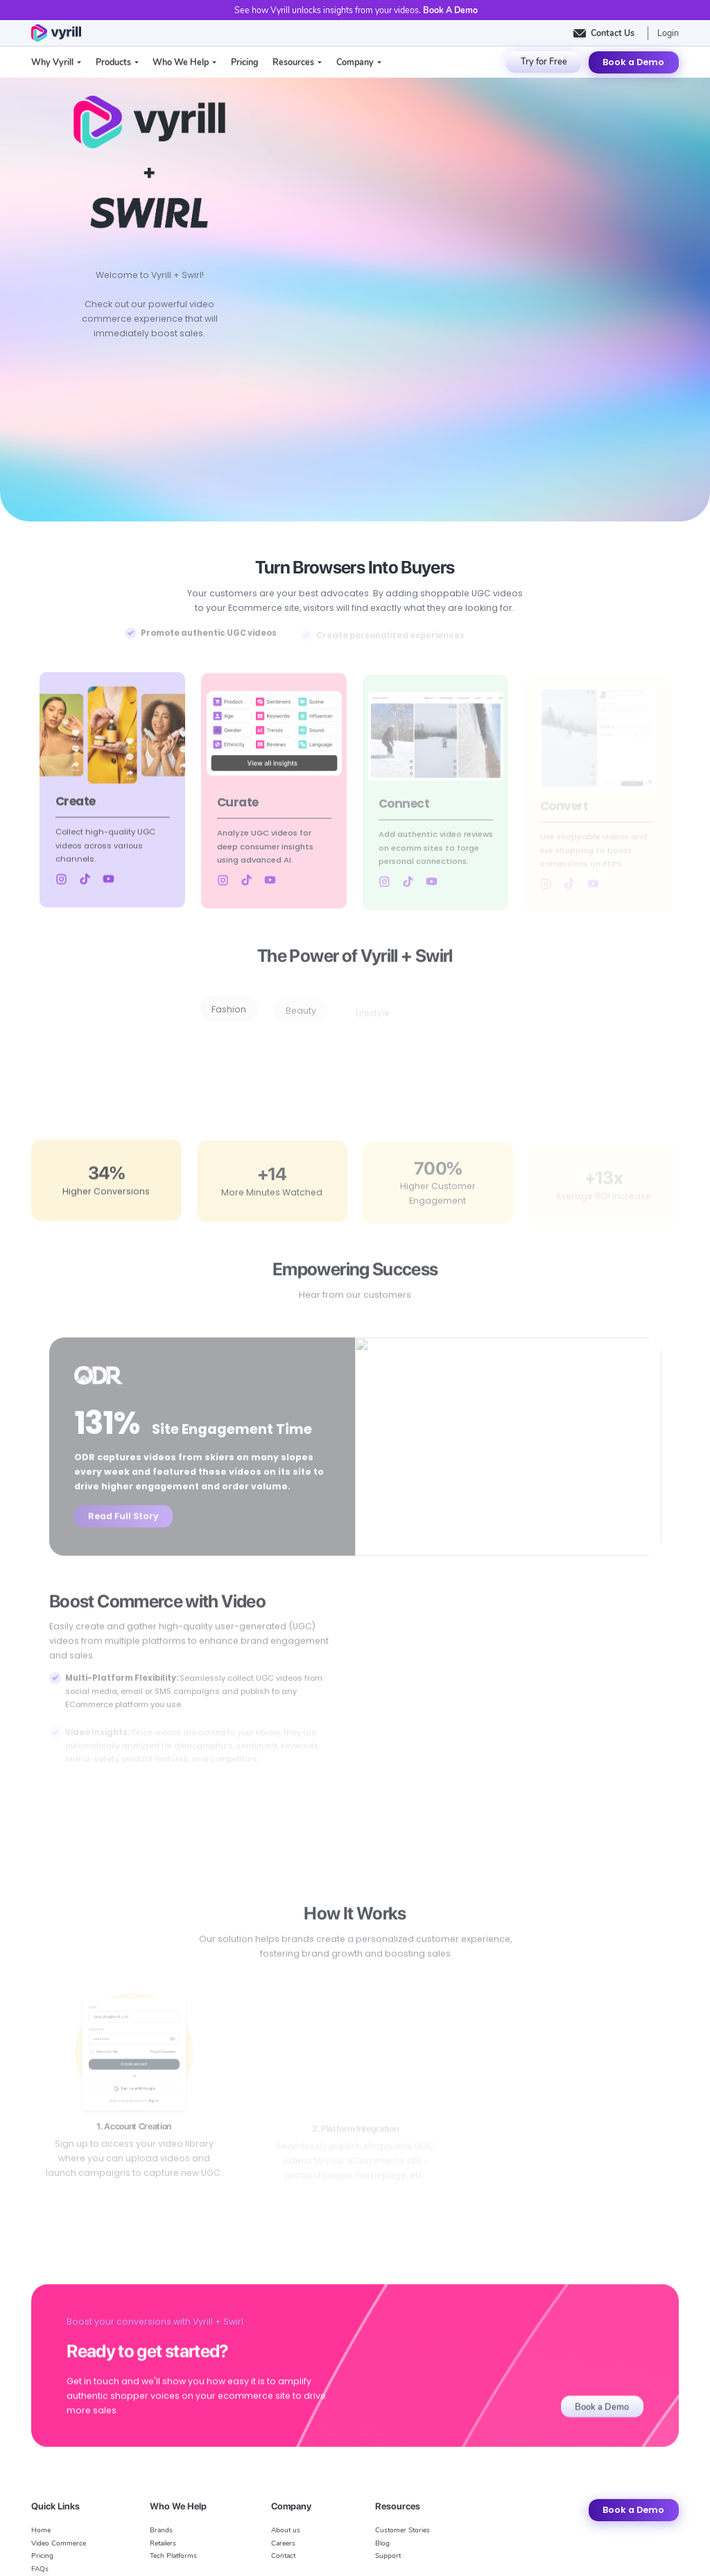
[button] (56, 62)
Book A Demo (450, 10)
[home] (56, 33)
